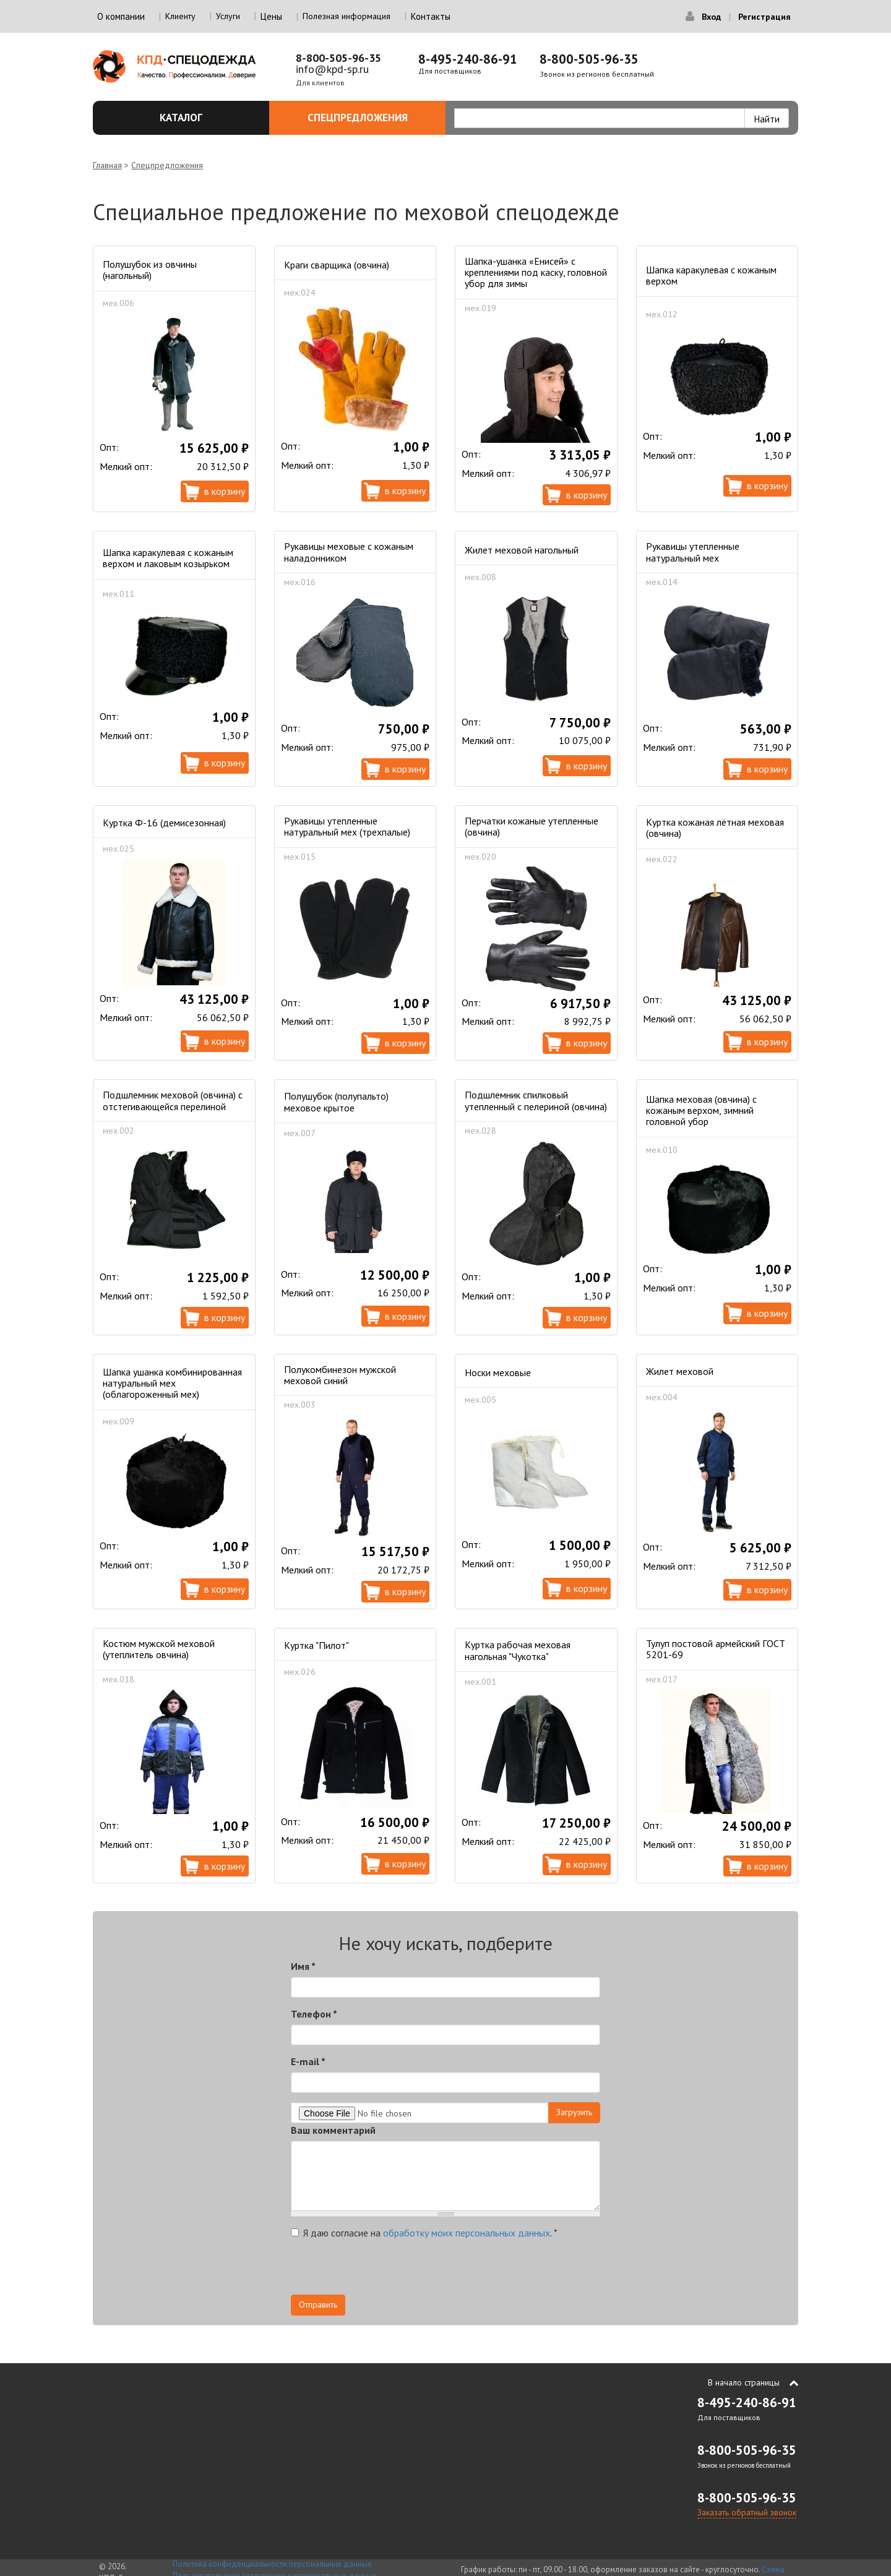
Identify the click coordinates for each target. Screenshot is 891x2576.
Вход (711, 16)
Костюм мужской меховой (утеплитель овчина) (159, 1649)
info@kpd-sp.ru (332, 69)
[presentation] (385, 2270)
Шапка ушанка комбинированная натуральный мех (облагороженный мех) (172, 1383)
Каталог (207, 117)
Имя (303, 1966)
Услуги (228, 16)
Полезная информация (346, 16)
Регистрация (764, 16)
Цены (271, 16)
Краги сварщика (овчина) (336, 265)
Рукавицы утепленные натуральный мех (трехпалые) (347, 826)
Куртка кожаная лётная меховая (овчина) (715, 827)
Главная (107, 165)
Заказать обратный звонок (746, 2512)
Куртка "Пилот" (316, 1645)
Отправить (318, 2304)
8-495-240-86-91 (467, 59)
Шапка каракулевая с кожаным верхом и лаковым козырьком (168, 558)
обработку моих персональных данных (466, 2233)
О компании (121, 16)
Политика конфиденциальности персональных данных (272, 2564)
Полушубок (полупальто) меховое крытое (336, 1101)
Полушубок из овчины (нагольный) (150, 269)
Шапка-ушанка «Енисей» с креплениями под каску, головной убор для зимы (536, 272)
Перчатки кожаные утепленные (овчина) (531, 826)
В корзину (224, 491)
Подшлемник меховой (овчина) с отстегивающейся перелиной (173, 1100)
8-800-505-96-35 (338, 58)
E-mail (308, 2061)
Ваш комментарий (333, 2130)
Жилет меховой (679, 1371)
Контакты (430, 16)
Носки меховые (498, 1372)
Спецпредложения (370, 117)
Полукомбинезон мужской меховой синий (340, 1375)
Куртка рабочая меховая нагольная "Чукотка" (517, 1650)
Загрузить (574, 2112)
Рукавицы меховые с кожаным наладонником (348, 551)
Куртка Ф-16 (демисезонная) (164, 822)
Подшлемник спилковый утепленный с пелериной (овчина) (536, 1100)
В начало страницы (744, 2382)
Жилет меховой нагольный (522, 550)
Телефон (314, 2014)
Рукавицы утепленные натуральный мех (692, 551)
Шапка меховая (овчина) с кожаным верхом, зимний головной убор (701, 1110)
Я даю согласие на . (424, 2233)
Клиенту (180, 16)
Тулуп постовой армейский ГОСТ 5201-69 (715, 1649)
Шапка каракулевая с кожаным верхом (711, 275)
